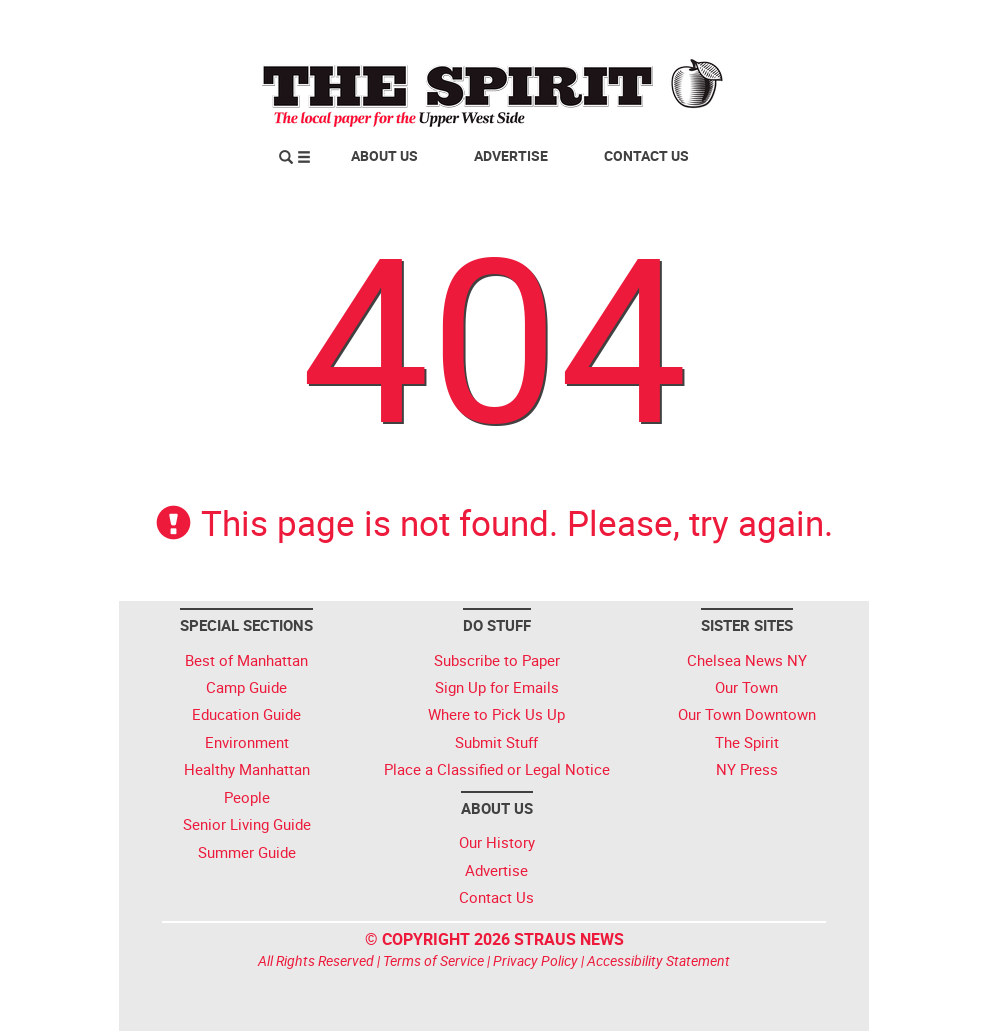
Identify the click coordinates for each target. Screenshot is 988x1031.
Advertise (511, 155)
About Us (384, 155)
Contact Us (646, 155)
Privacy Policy (535, 960)
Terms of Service (433, 960)
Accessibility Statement (658, 960)
